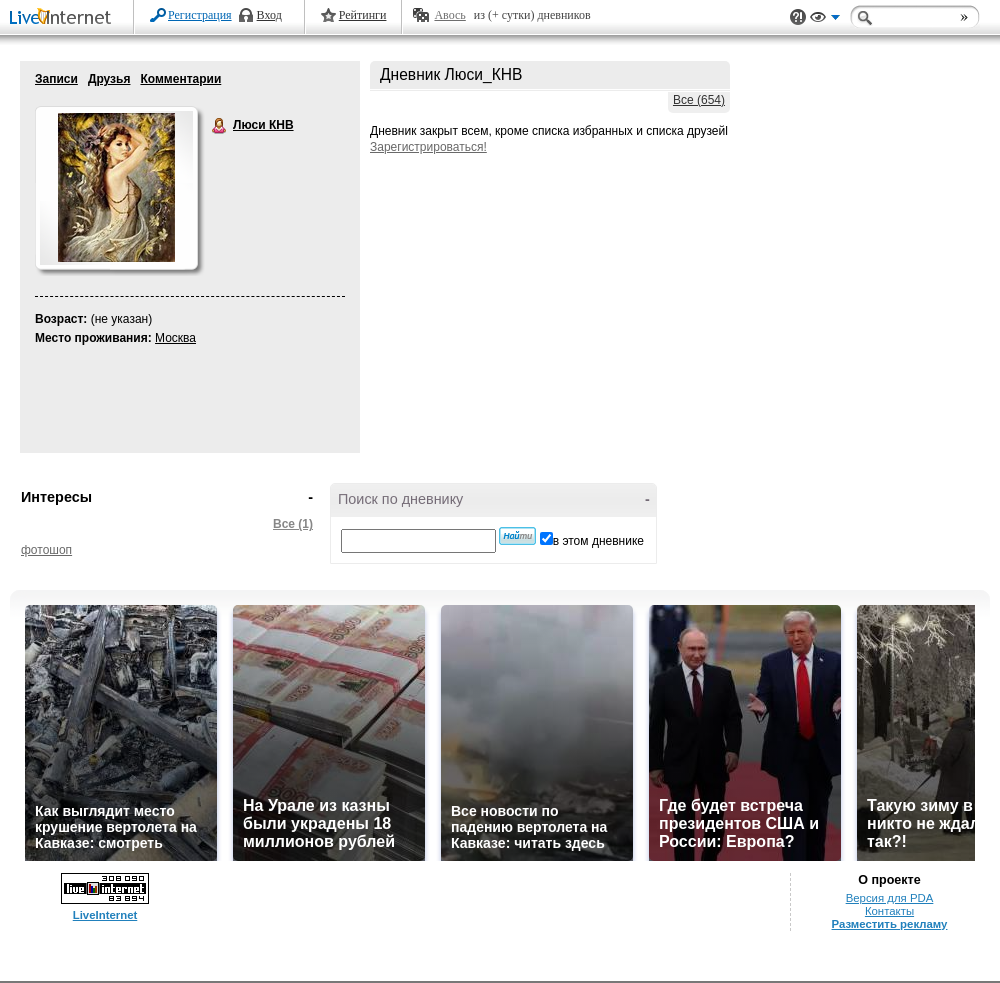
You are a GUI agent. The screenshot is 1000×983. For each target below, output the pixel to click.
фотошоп (46, 550)
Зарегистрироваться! (428, 147)
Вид (825, 20)
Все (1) (293, 524)
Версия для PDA (890, 898)
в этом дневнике (598, 541)
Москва (175, 338)
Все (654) (699, 100)
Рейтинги (363, 15)
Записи (56, 79)
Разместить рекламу (890, 924)
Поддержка (798, 17)
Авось (449, 15)
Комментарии (180, 79)
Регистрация (200, 15)
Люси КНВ (220, 126)
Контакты (889, 911)
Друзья (109, 79)
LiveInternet (64, 18)
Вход (269, 15)
